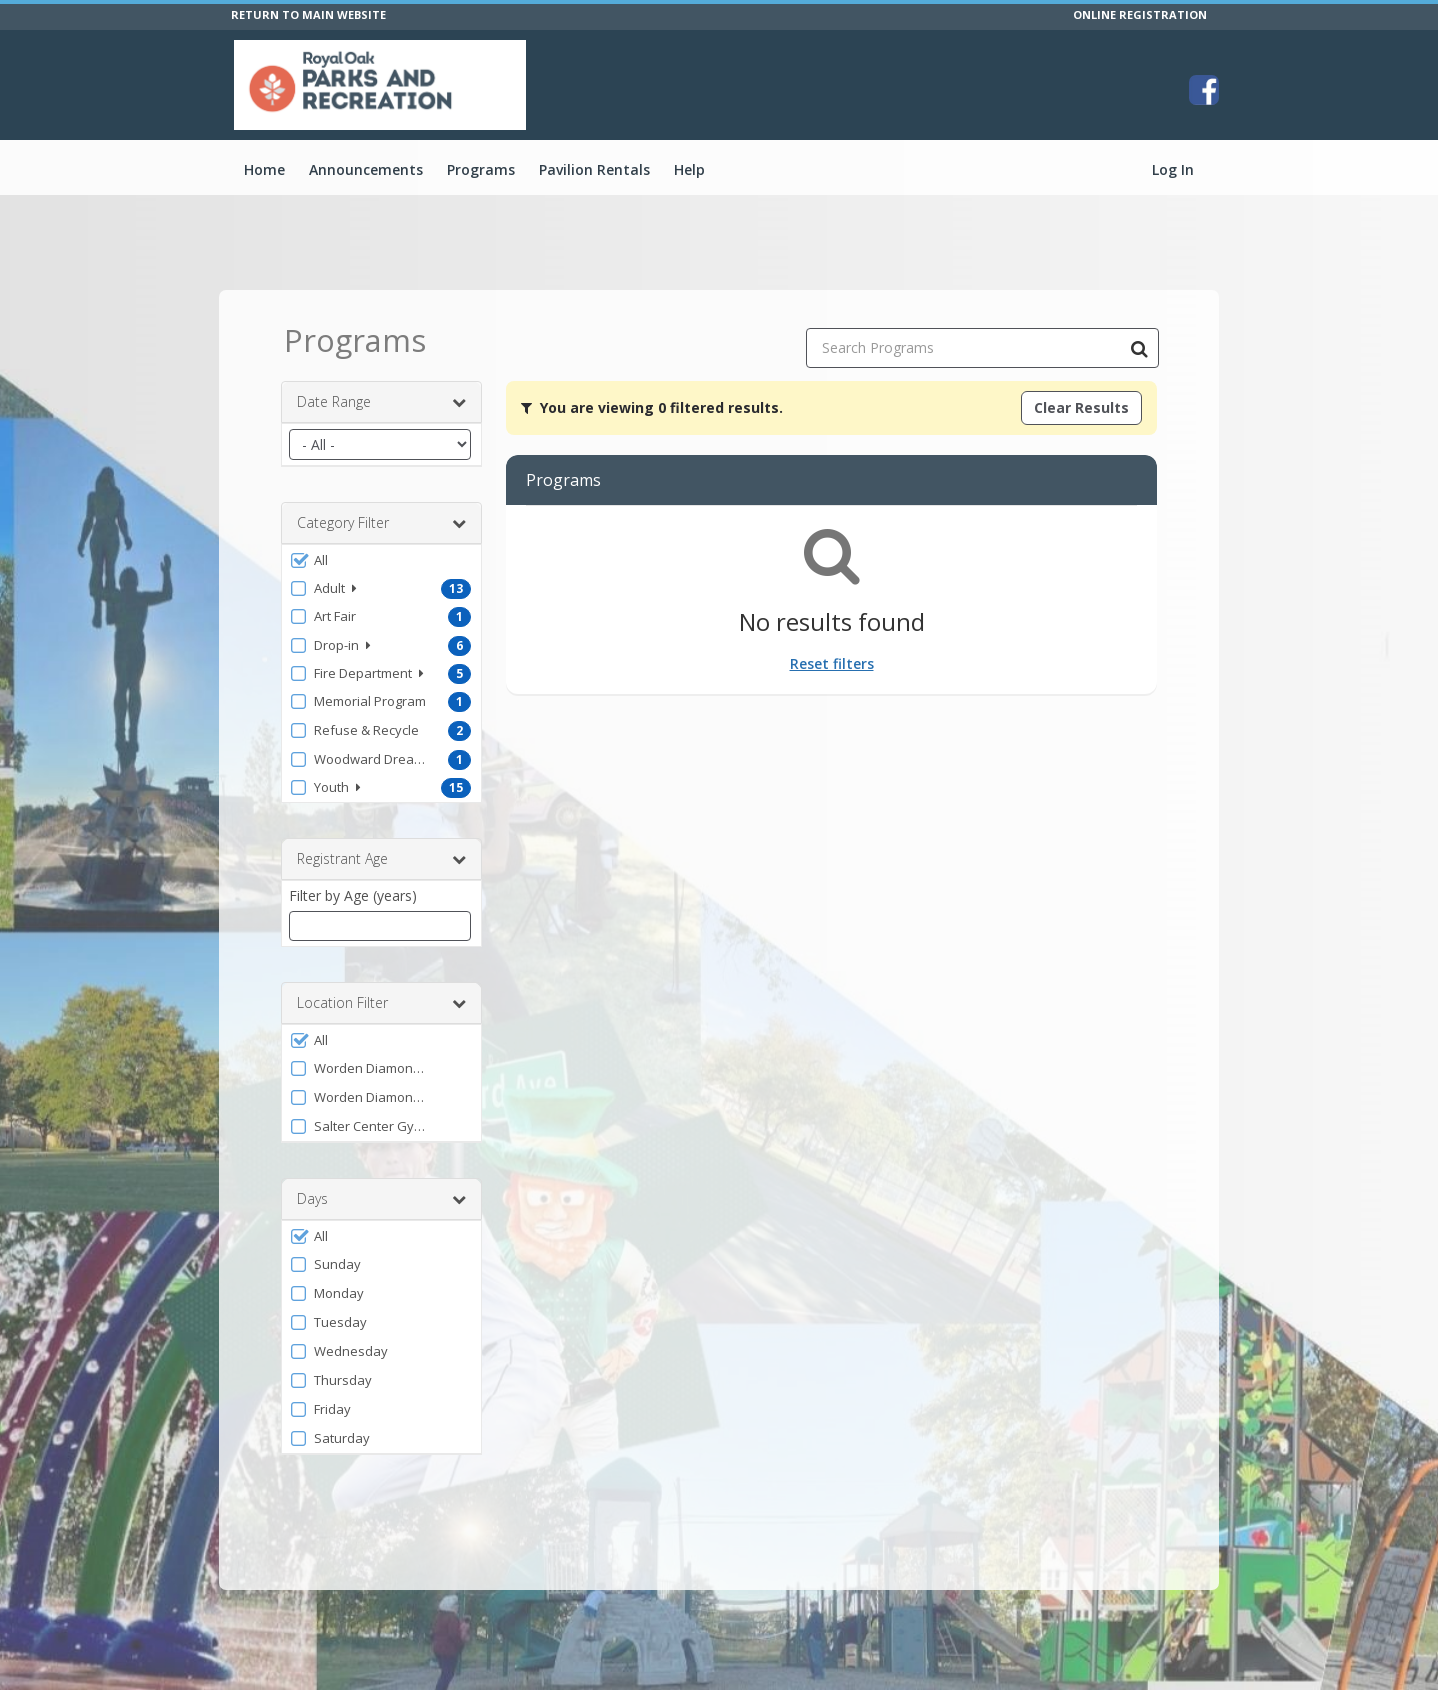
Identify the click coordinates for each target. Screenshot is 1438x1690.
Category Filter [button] (381, 523)
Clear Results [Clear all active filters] (1081, 407)
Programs (481, 169)
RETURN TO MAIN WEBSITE (308, 14)
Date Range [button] (381, 402)
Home (264, 169)
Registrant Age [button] (381, 859)
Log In (1173, 169)
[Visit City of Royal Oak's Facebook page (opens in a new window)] (1204, 90)
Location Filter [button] (381, 1003)
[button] (381, 560)
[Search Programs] (1139, 348)
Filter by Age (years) (353, 895)
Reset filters (832, 663)
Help (689, 169)
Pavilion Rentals (594, 169)
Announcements (366, 169)
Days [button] (381, 1199)
